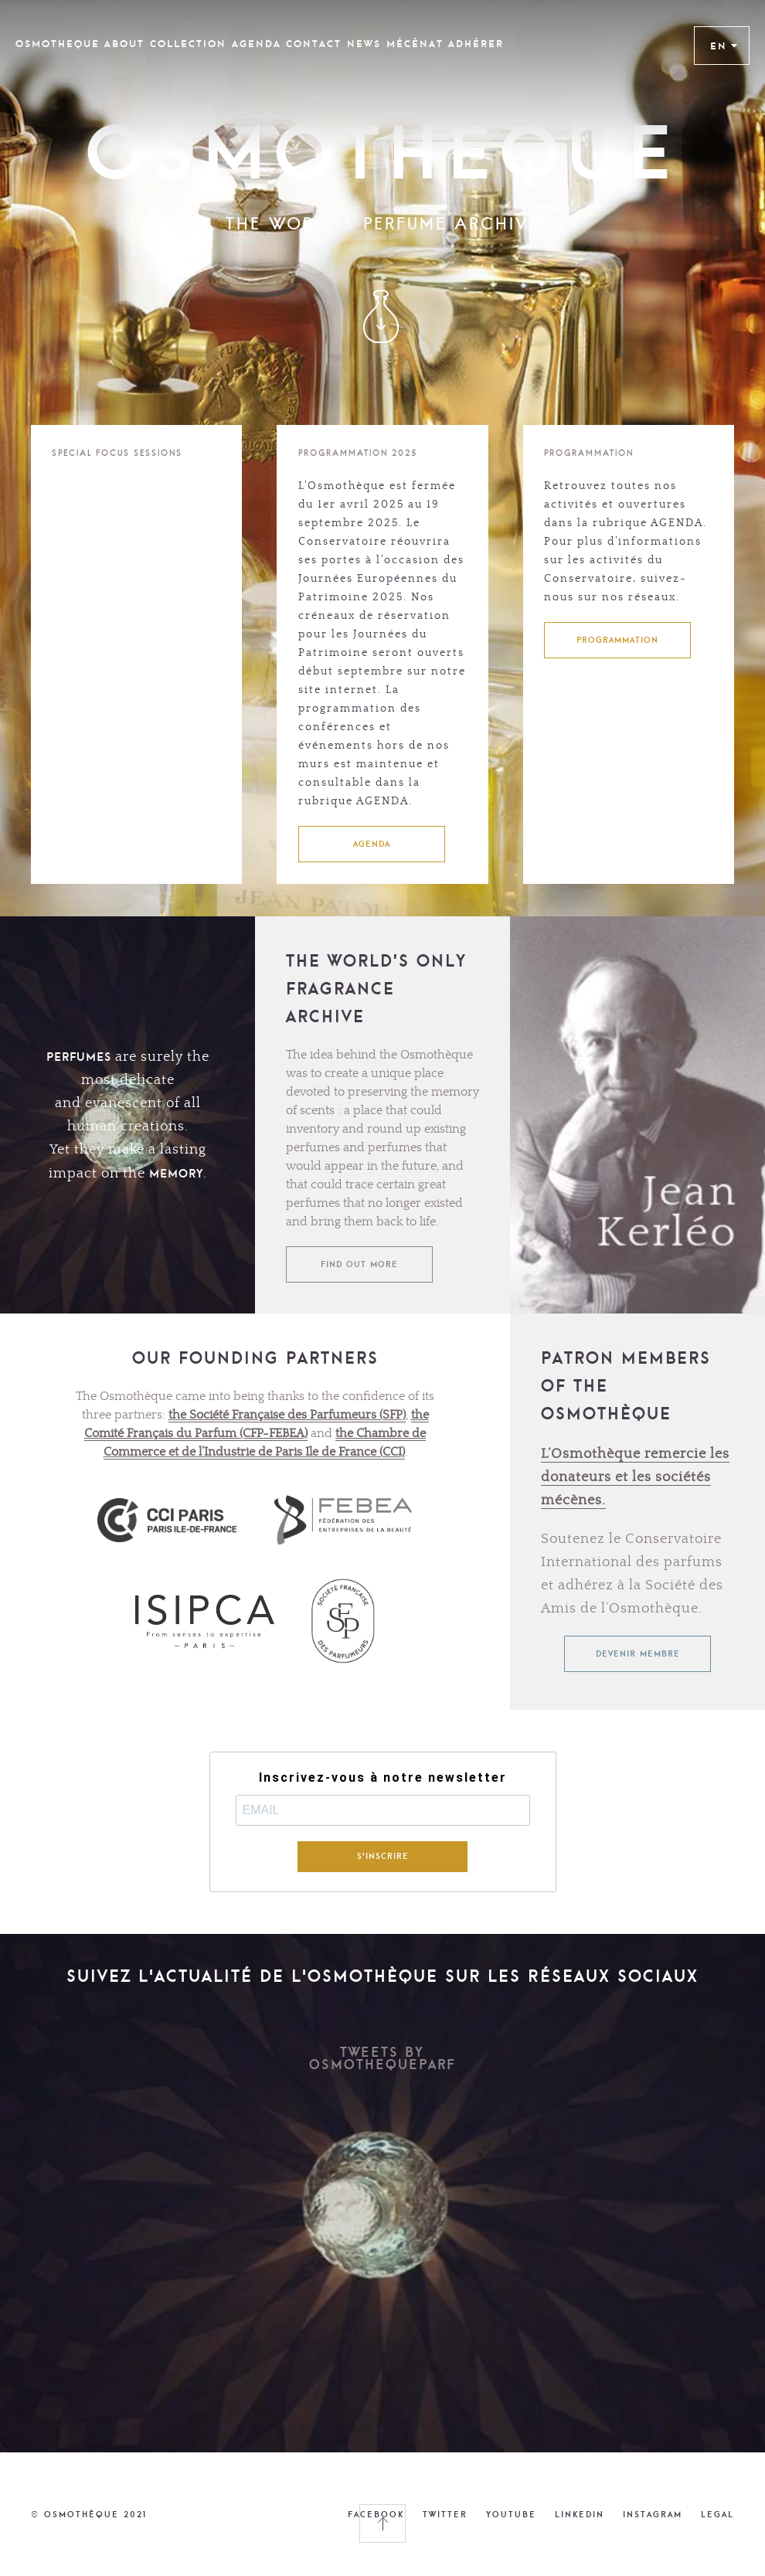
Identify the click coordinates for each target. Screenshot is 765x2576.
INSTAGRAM (652, 2514)
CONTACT (314, 44)
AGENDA (371, 843)
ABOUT (124, 44)
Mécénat (415, 44)
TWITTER (445, 2514)
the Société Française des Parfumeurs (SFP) (287, 1415)
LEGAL (717, 2514)
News (364, 44)
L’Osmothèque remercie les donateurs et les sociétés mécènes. (635, 1477)
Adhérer (476, 44)
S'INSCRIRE (383, 1856)
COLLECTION (188, 44)
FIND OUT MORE (359, 1264)
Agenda (256, 44)
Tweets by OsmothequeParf (382, 2058)
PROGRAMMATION (617, 639)
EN (723, 45)
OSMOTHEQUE (57, 44)
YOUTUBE (511, 2514)
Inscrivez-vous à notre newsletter (383, 1778)
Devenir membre (638, 1653)
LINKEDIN (579, 2514)
